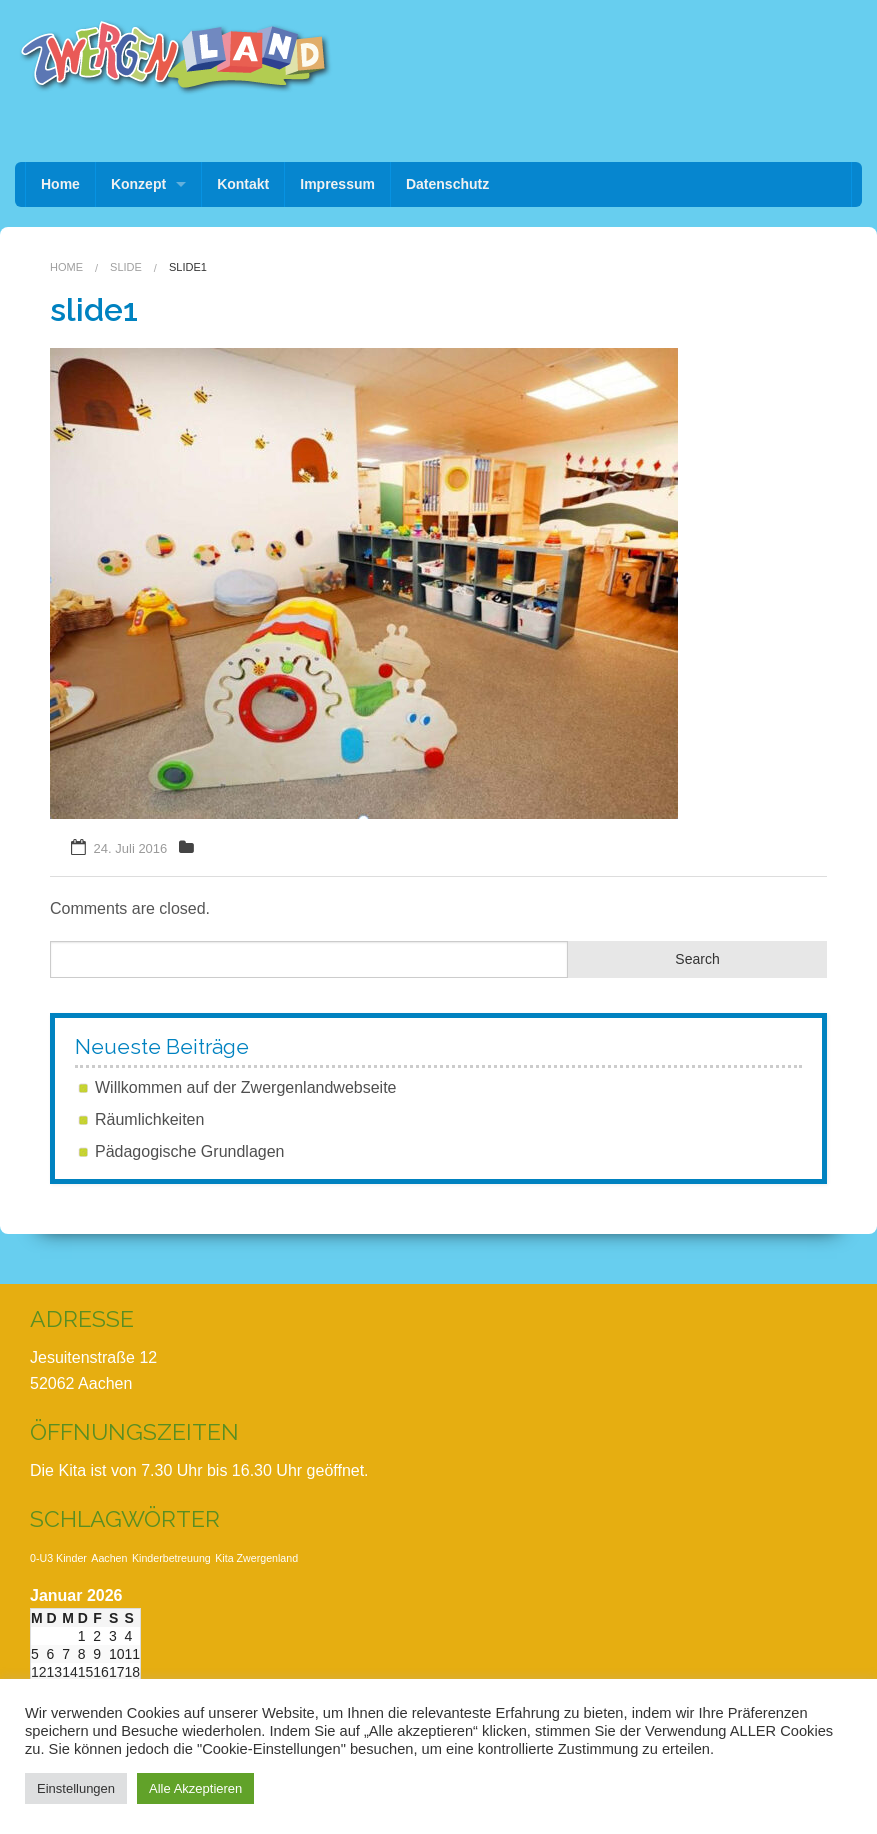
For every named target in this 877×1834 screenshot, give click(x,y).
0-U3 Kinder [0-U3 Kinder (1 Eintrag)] (58, 1558)
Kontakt (243, 184)
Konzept (138, 184)
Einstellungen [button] (76, 1788)
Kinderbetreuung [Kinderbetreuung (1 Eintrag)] (171, 1558)
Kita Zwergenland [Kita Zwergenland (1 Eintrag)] (256, 1558)
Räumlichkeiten (149, 1119)
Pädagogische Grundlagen (189, 1151)
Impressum (337, 184)
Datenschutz (447, 184)
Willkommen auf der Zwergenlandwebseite (245, 1087)
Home (60, 184)
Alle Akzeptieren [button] (195, 1788)
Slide (126, 267)
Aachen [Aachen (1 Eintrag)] (109, 1558)
